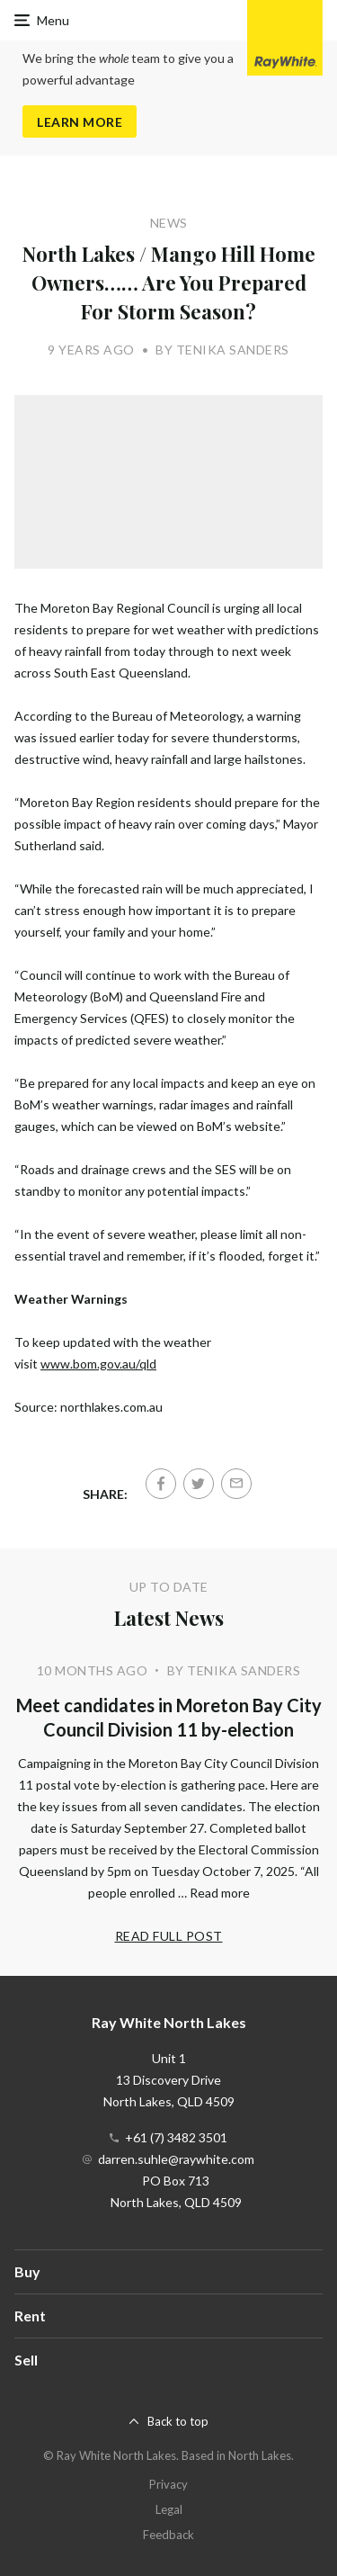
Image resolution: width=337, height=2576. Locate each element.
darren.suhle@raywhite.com (176, 2159)
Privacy (168, 2484)
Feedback (168, 2534)
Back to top (177, 2421)
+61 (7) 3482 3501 (176, 2137)
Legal (168, 2509)
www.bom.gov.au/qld (98, 1363)
